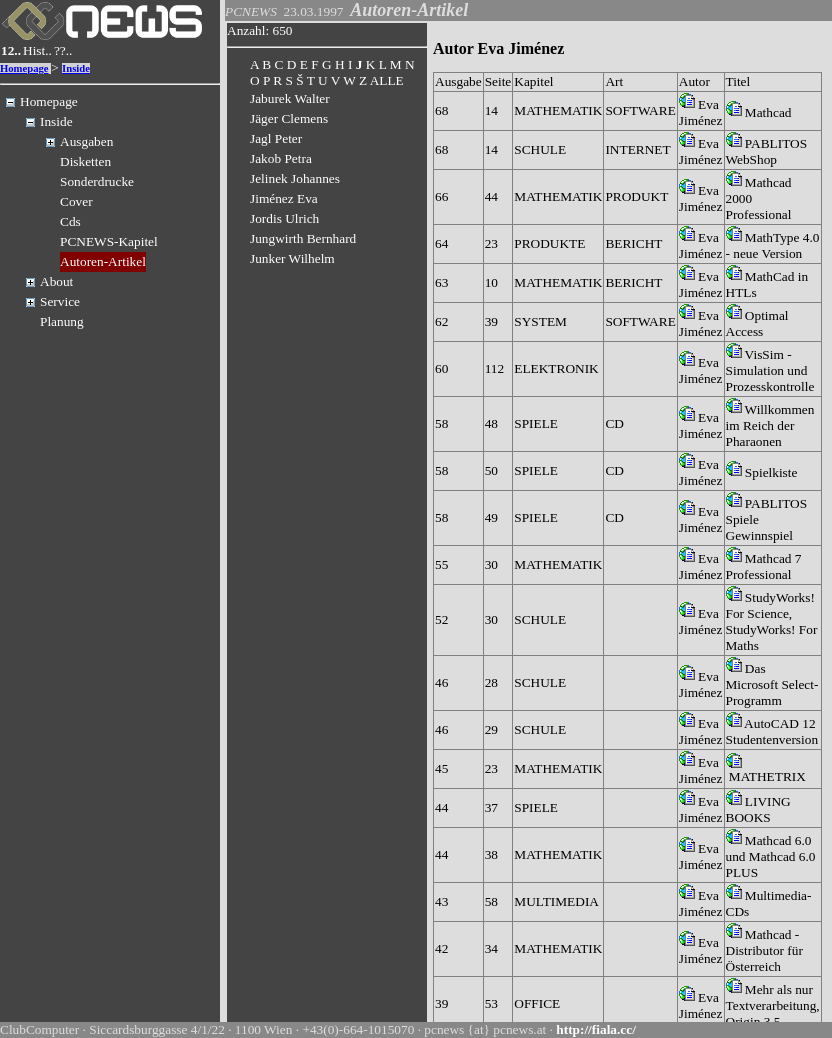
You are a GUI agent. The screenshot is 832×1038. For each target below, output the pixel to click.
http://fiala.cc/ (596, 1029)
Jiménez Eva (284, 198)
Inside (76, 68)
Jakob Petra (281, 158)
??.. (63, 50)
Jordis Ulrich (284, 218)
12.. (11, 50)
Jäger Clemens (289, 118)
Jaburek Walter (290, 98)
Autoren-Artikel (103, 261)
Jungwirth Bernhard (303, 238)
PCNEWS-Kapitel (109, 241)
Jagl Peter (276, 138)
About (56, 281)
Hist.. (37, 50)
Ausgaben (86, 141)
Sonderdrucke (97, 181)
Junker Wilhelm (292, 258)
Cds (70, 221)
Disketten (85, 161)
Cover (76, 201)
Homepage (24, 68)
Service (60, 301)
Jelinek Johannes (295, 178)
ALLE (387, 80)
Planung (62, 321)
